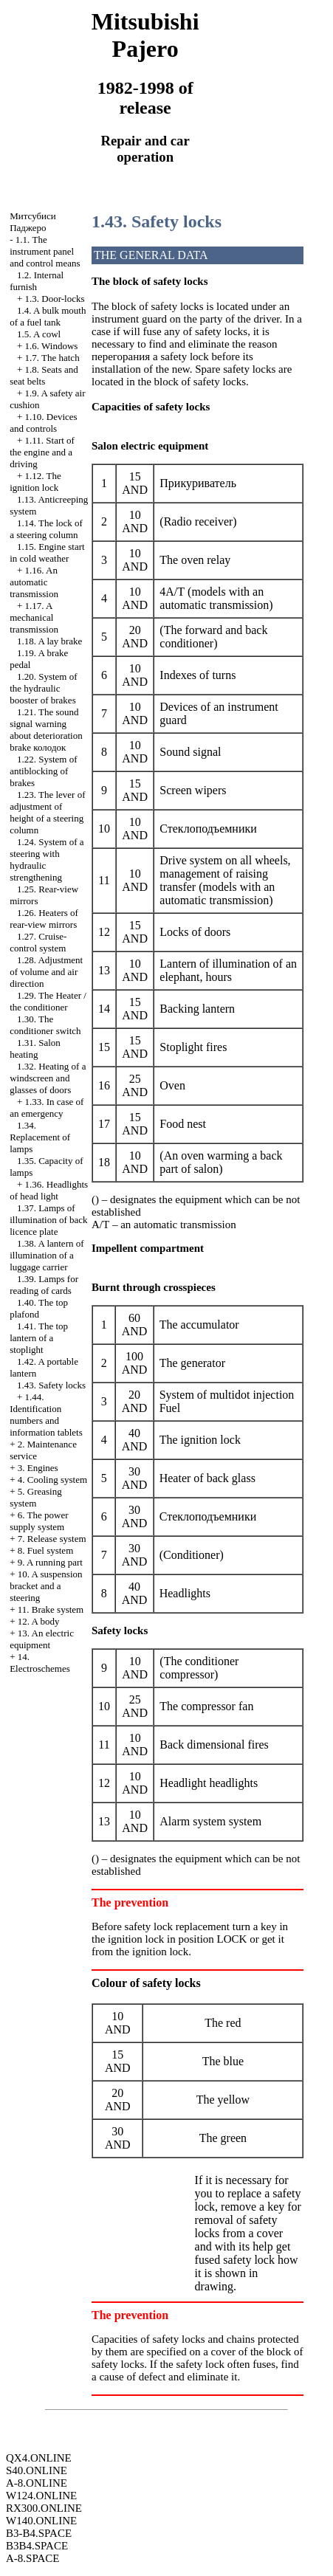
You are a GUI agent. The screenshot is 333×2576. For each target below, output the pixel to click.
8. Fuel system (45, 1550)
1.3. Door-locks (55, 298)
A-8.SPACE (32, 2558)
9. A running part (50, 1562)
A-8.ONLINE (36, 2483)
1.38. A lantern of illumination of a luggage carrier (46, 1255)
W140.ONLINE (41, 2521)
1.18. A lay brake (49, 641)
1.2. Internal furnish (36, 280)
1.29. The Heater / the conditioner (48, 1001)
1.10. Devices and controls (43, 422)
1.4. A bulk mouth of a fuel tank (48, 316)
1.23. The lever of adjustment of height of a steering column (47, 812)
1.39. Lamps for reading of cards (44, 1284)
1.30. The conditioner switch (45, 1024)
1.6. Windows (51, 345)
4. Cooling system (52, 1479)
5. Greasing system (36, 1497)
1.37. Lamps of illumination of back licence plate (48, 1219)
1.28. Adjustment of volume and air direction (46, 971)
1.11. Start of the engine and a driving (42, 452)
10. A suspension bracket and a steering (46, 1585)
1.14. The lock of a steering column (46, 528)
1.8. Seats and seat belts (44, 375)
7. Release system (52, 1538)
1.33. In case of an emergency (46, 1107)
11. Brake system (50, 1609)
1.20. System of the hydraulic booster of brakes (43, 688)
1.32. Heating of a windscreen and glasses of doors (48, 1078)
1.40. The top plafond (39, 1308)
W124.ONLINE (41, 2495)
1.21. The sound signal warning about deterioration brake (46, 729)
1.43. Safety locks (51, 1385)
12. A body (39, 1621)
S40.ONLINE (36, 2470)
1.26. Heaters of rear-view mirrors (44, 918)
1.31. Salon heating (35, 1048)
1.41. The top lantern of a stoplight (39, 1337)
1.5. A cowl (39, 334)
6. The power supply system (39, 1520)
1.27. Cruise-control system (38, 942)
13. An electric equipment (42, 1639)
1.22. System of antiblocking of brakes (43, 771)
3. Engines (38, 1467)
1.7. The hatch (52, 357)
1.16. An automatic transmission (34, 582)
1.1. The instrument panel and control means (45, 251)
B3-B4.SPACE (39, 2533)
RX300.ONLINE (44, 2508)
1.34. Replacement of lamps (40, 1137)
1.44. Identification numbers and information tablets (46, 1414)
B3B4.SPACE (37, 2546)
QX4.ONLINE (39, 2458)
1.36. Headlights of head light (49, 1190)
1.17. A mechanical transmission (34, 617)
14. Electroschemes (40, 1662)
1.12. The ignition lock (35, 481)
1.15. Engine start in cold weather (47, 552)
